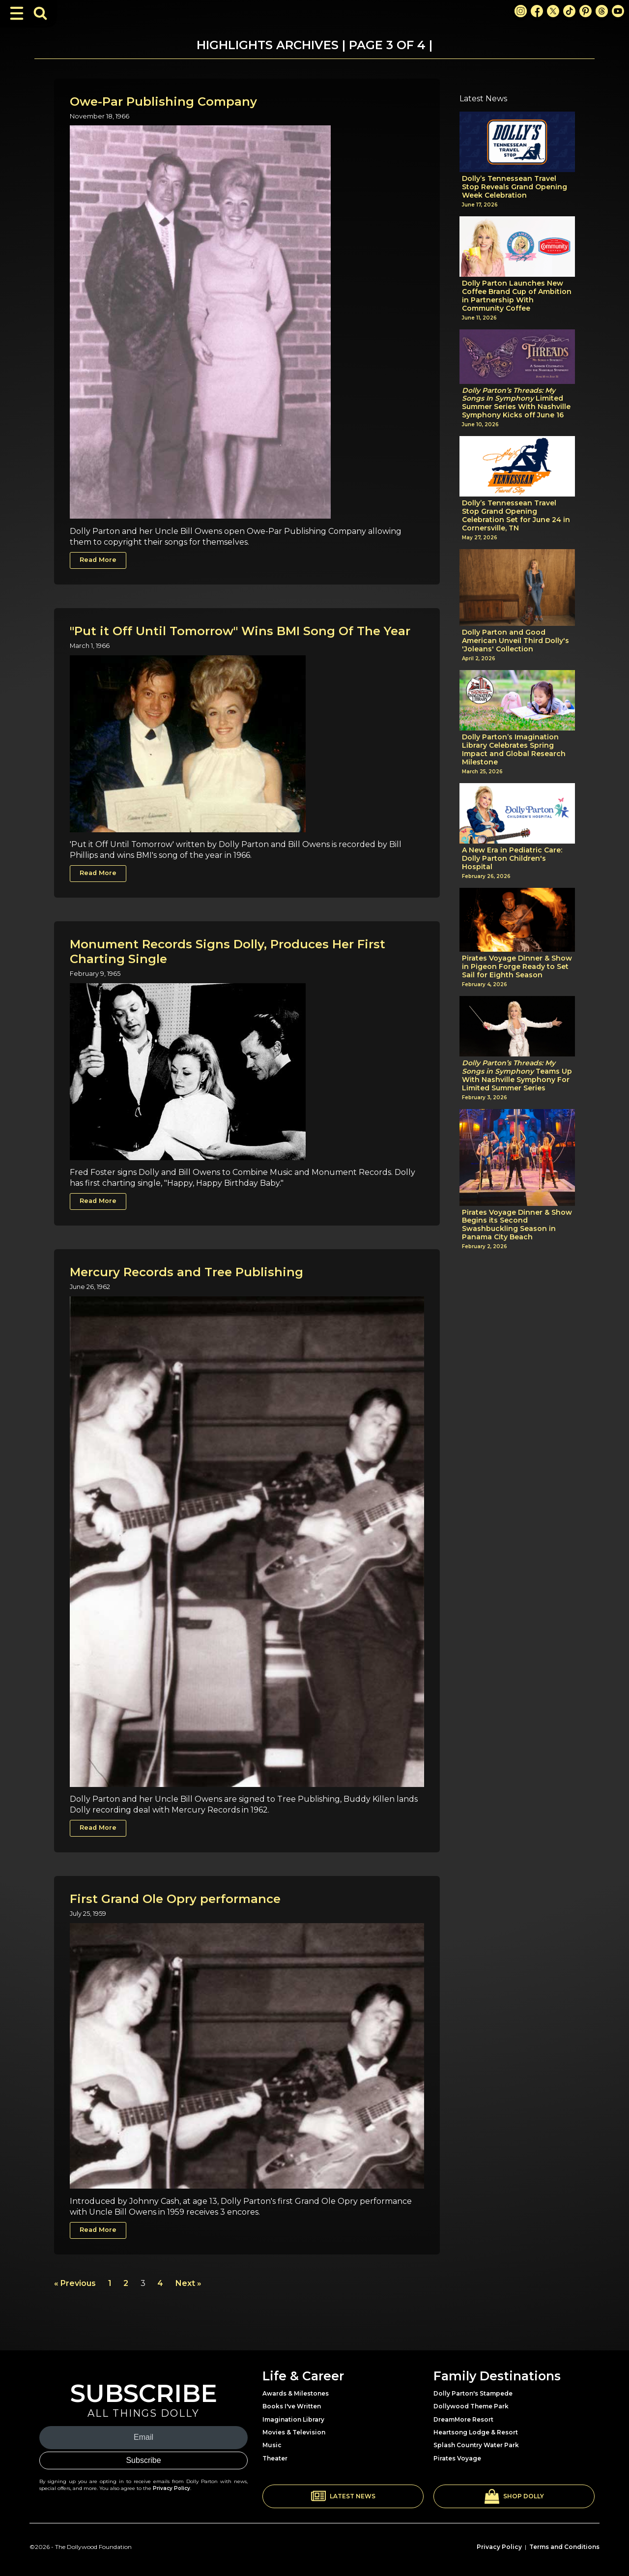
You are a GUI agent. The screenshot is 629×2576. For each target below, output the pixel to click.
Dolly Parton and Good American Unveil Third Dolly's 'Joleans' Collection (515, 640)
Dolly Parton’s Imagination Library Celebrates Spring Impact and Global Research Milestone (514, 749)
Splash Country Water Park (476, 2445)
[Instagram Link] (521, 11)
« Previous (75, 2283)
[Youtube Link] (618, 11)
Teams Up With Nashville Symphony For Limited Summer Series (517, 1075)
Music (272, 2445)
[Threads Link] (602, 11)
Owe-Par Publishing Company (163, 101)
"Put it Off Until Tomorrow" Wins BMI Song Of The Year (240, 631)
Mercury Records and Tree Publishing (186, 1272)
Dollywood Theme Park (471, 2406)
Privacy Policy (171, 2488)
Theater (274, 2458)
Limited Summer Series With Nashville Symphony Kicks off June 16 (516, 402)
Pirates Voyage (457, 2458)
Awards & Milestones (295, 2393)
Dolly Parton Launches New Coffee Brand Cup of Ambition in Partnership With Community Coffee (517, 295)
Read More (98, 559)
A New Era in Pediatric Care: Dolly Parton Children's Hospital (512, 858)
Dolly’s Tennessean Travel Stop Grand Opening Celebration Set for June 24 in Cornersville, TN (516, 515)
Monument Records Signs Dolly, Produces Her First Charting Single (227, 951)
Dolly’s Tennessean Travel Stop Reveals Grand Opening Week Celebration (514, 187)
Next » (188, 2283)
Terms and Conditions (564, 2546)
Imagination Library (293, 2419)
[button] (343, 2496)
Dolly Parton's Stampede (473, 2393)
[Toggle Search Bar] (40, 13)
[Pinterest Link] (585, 11)
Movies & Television (293, 2432)
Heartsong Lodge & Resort (475, 2432)
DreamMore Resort (463, 2419)
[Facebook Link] (537, 11)
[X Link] (553, 11)
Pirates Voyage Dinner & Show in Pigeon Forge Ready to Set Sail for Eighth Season (517, 966)
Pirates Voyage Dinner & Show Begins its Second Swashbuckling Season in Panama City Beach (517, 1224)
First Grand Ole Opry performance (175, 1899)
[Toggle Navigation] (17, 13)
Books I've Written (291, 2406)
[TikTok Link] (569, 11)
